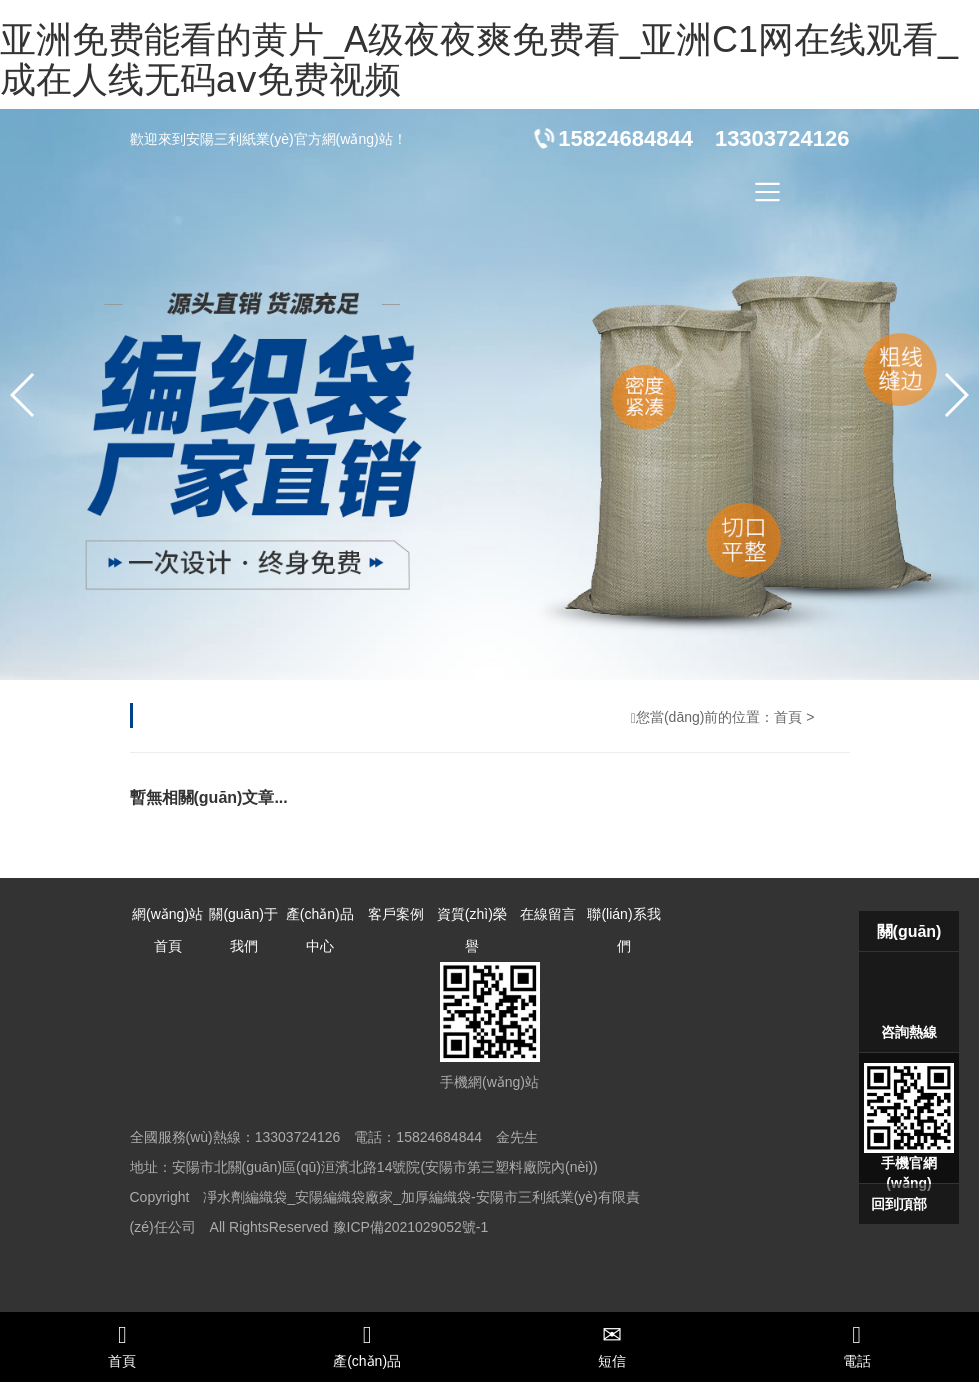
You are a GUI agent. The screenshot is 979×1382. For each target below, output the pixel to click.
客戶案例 (396, 914)
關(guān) (909, 931)
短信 (612, 1346)
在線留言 (548, 914)
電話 (856, 1346)
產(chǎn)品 (367, 1346)
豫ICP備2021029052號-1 (411, 1227)
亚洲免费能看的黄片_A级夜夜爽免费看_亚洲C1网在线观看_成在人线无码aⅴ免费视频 (479, 59)
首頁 (788, 717)
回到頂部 (899, 1204)
